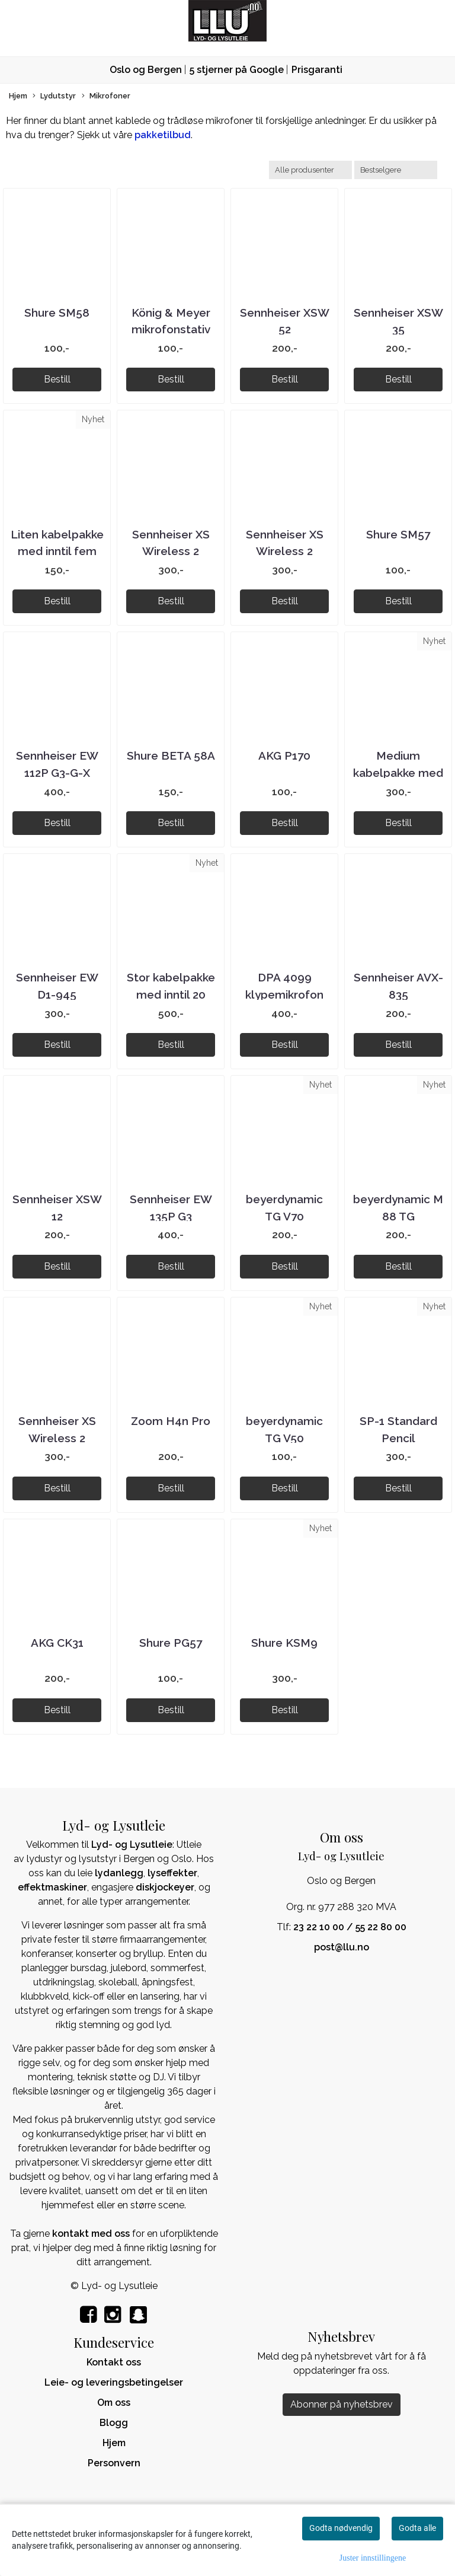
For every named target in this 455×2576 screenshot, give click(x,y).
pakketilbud (162, 135)
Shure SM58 (56, 312)
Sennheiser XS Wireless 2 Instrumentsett (56, 1437)
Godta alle (417, 2528)
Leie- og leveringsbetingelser (113, 2382)
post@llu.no (341, 1947)
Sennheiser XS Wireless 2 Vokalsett (284, 551)
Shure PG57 (170, 1642)
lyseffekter (172, 1873)
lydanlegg (119, 1873)
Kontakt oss (113, 2362)
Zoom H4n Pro (170, 1420)
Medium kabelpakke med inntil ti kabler (398, 772)
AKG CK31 (57, 1642)
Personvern (114, 2463)
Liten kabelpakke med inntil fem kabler (57, 551)
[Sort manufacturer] (310, 170)
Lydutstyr (54, 96)
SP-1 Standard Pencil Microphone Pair (398, 1437)
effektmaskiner (52, 1887)
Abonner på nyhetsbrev (341, 2404)
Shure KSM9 (284, 1642)
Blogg (114, 2422)
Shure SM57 (398, 534)
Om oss (113, 2402)
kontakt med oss (91, 2233)
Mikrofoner (106, 96)
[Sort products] (395, 170)
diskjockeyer (165, 1887)
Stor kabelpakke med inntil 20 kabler (171, 994)
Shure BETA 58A (171, 755)
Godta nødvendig (341, 2528)
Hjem (18, 95)
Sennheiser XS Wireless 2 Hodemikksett (171, 551)
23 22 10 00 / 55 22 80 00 (349, 1927)
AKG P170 (284, 755)
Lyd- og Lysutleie (131, 1844)
